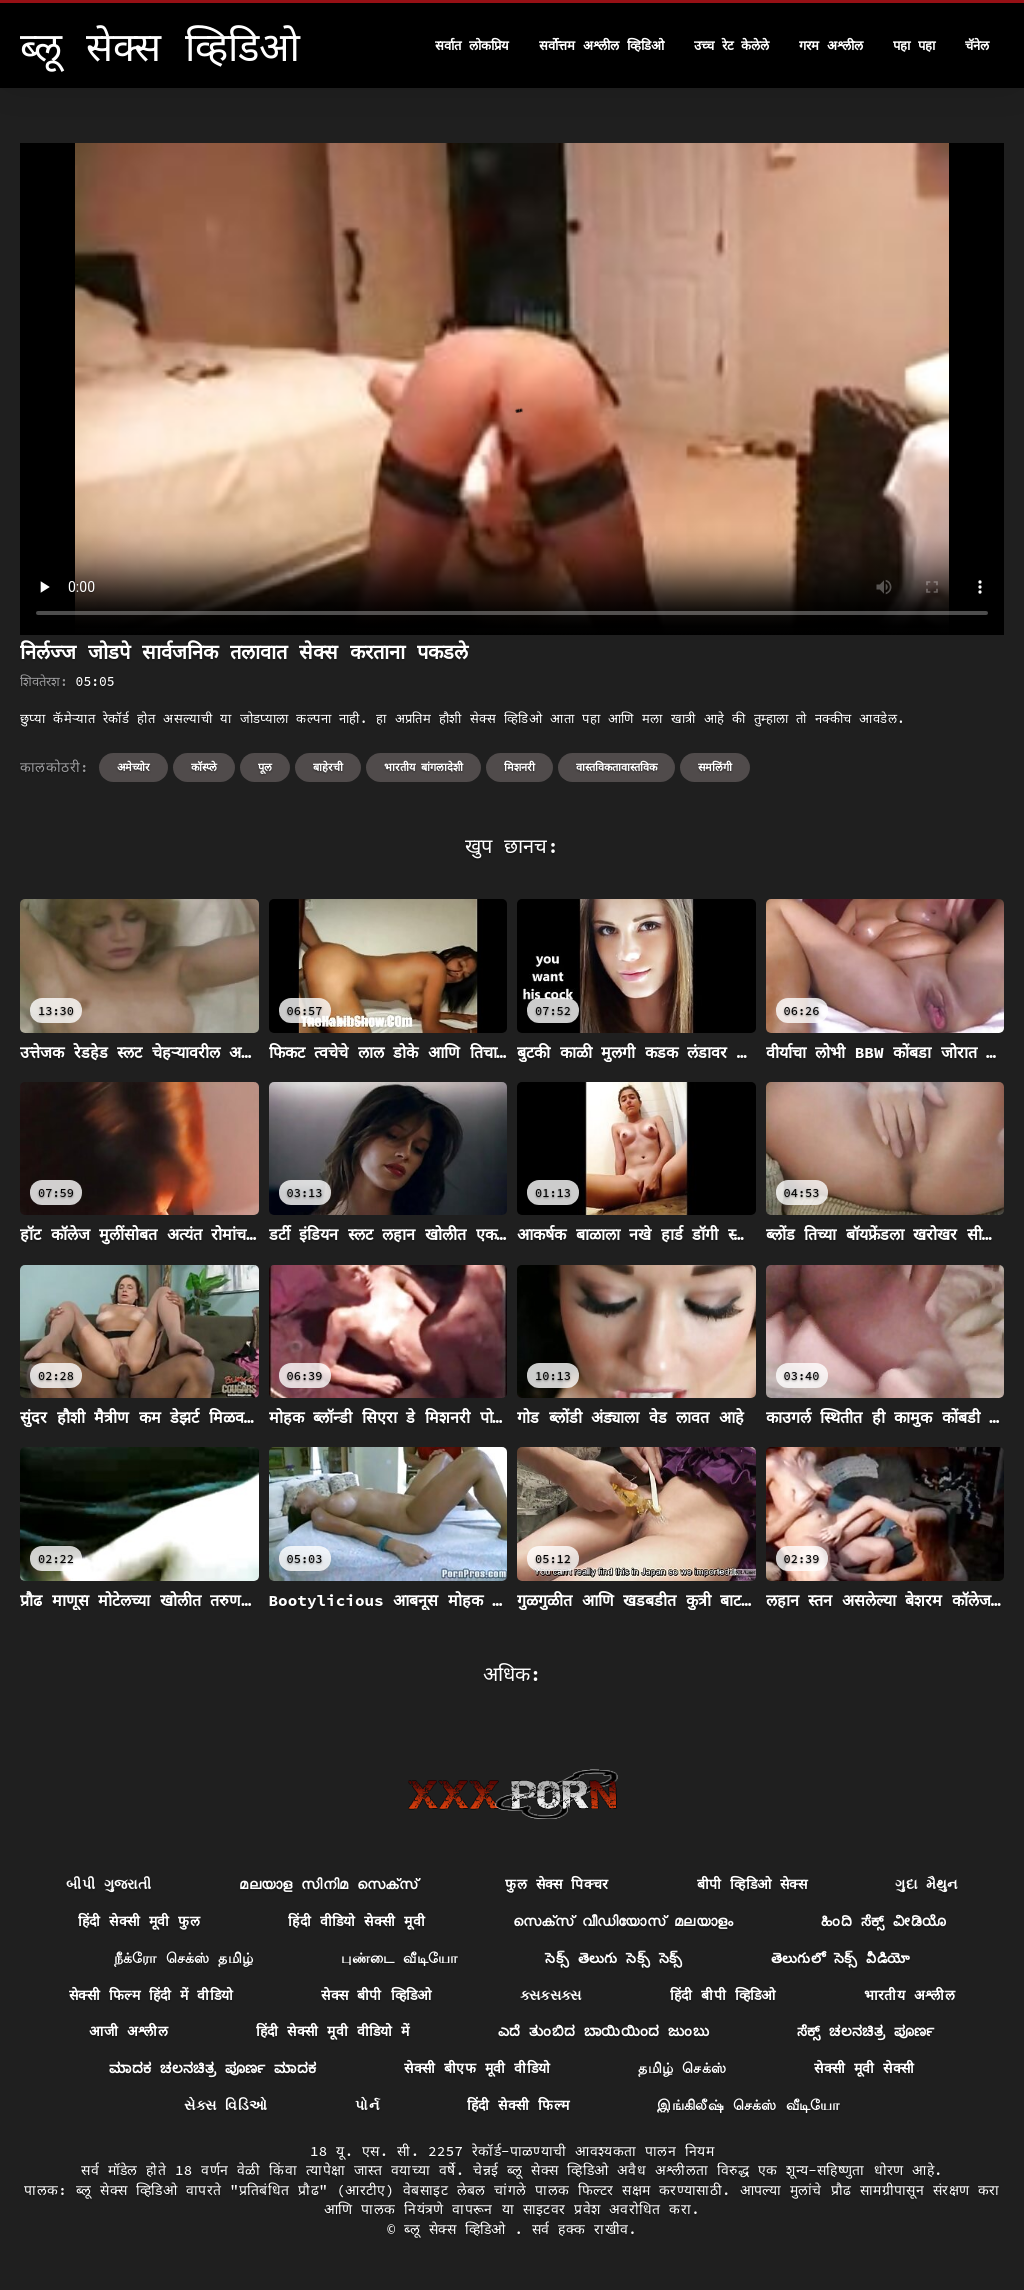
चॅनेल (977, 45)
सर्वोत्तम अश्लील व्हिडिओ (601, 45)
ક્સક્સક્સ (551, 1995)
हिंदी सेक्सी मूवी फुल (139, 1921)
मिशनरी (519, 767)
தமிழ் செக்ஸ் (682, 2068)
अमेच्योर (133, 767)
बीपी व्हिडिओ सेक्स (752, 1884)
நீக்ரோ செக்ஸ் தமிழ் (184, 1958)
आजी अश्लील (128, 2031)
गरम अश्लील (831, 45)
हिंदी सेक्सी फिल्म (518, 2105)
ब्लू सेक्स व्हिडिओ (459, 2229)
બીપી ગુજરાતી (108, 1884)
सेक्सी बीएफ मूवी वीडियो (477, 2068)
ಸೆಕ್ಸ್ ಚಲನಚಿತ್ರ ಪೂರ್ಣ (866, 2031)
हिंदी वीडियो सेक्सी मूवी (356, 1921)
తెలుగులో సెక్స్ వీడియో (841, 1958)
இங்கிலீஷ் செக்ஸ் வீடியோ (748, 2105)
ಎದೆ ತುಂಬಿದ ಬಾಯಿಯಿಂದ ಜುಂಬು (603, 2031)
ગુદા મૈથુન (926, 1884)
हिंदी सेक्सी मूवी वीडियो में (333, 2031)
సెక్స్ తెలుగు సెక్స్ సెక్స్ (613, 1958)
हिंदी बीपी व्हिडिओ (723, 1995)
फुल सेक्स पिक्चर (557, 1884)
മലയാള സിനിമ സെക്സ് (328, 1884)
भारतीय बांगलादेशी (424, 767)
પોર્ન (367, 2105)
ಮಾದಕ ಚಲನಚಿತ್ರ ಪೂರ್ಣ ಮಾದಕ (212, 2068)
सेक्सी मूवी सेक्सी (864, 2068)
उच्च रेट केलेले (732, 45)
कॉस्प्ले (204, 767)
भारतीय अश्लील (909, 1995)
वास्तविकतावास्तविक (616, 767)
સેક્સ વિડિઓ (225, 2105)
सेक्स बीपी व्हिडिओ (376, 1995)
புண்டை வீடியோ (399, 1958)
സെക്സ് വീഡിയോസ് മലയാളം (623, 1921)
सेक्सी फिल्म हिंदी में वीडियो (151, 1995)
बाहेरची (328, 767)
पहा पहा (914, 45)
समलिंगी (715, 767)
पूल (265, 767)
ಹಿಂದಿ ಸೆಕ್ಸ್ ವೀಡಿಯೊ (883, 1921)
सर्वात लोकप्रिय (472, 45)
